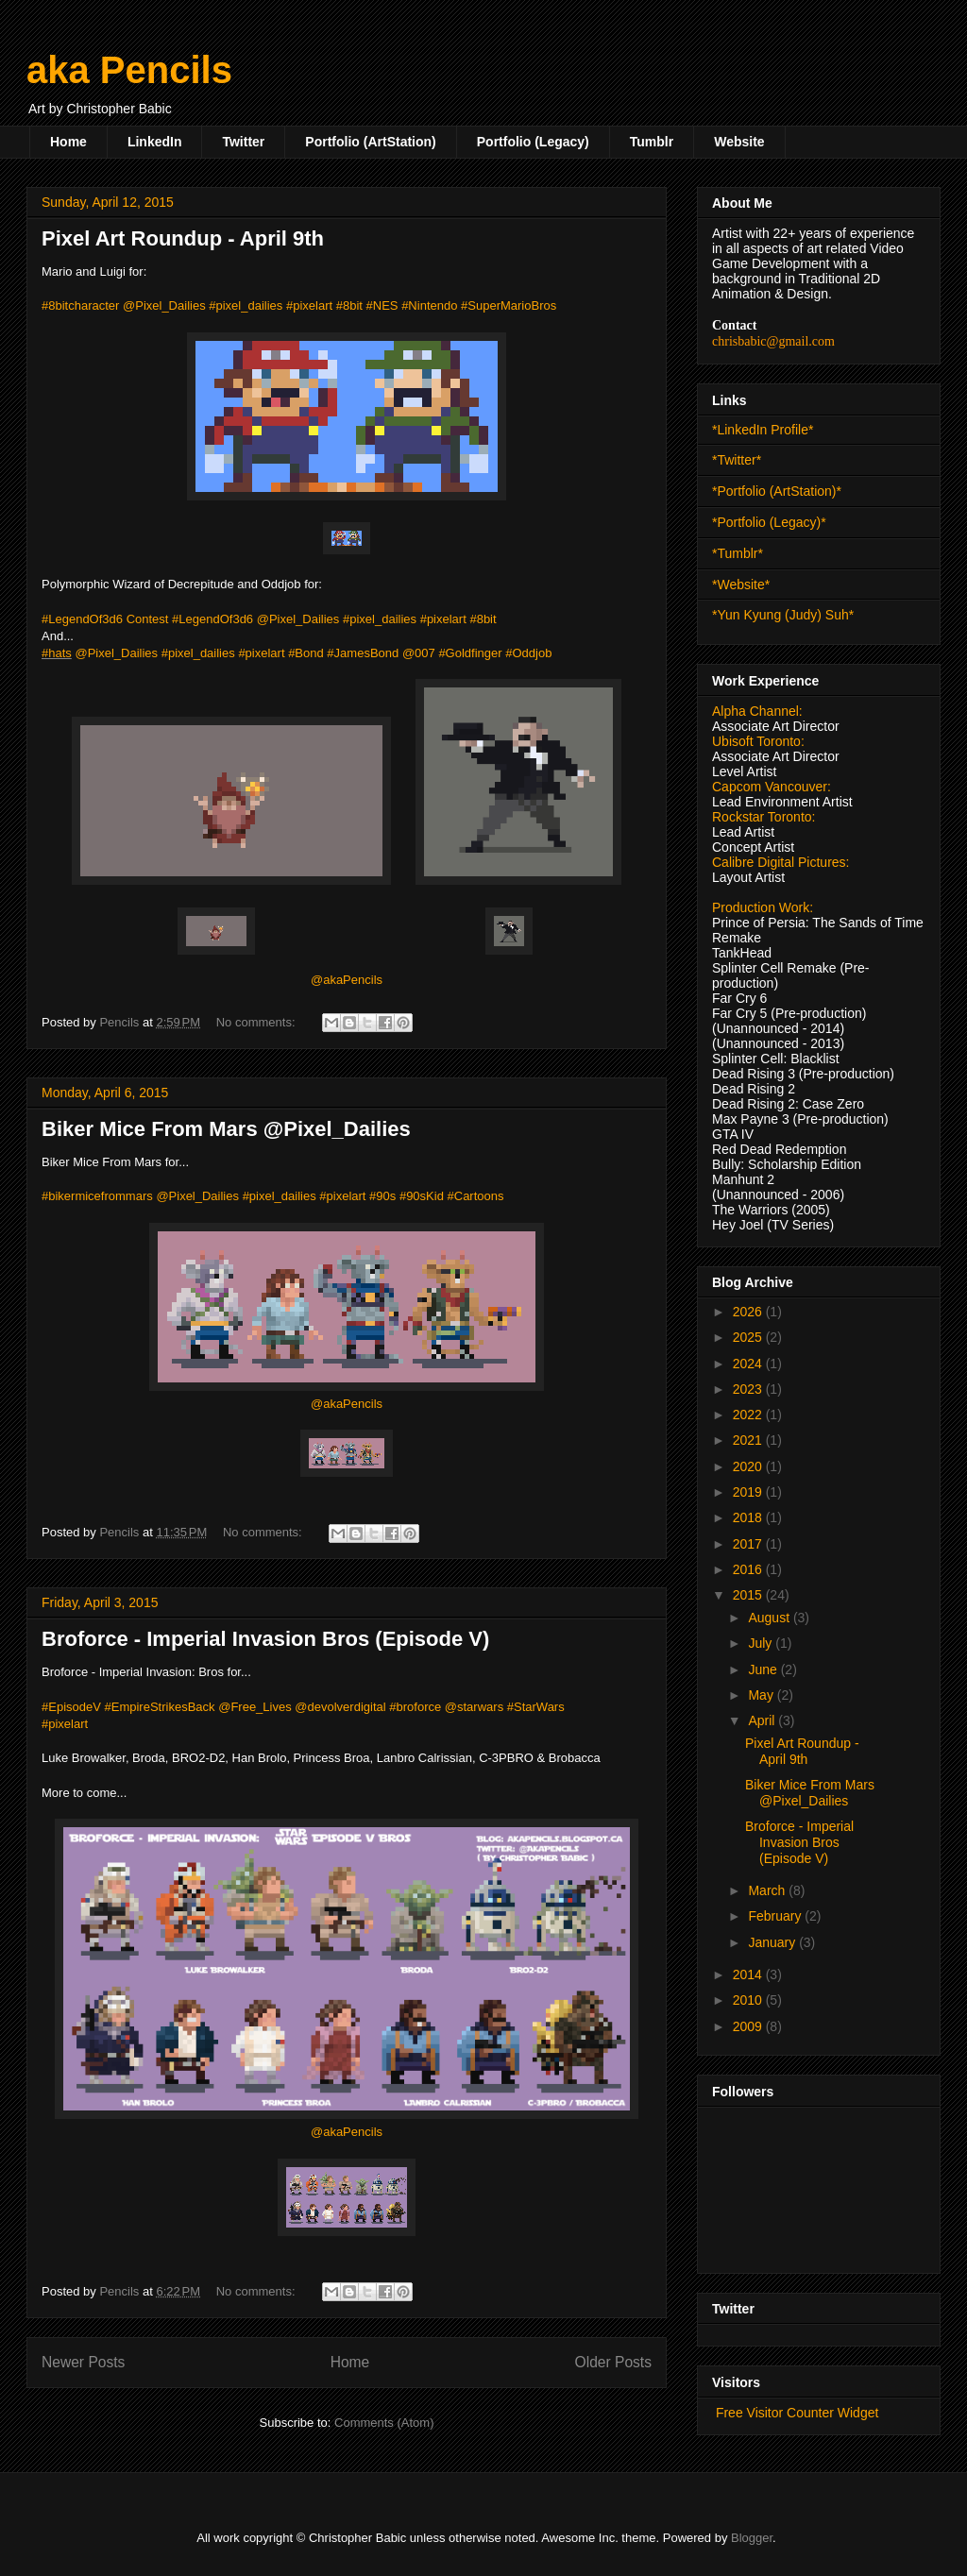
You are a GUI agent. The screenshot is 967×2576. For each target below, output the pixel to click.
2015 (749, 1594)
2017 (749, 1543)
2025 (749, 1337)
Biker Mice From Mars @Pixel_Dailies (226, 1129)
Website (739, 141)
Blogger (751, 2538)
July (761, 1643)
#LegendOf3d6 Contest (105, 619)
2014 (749, 1974)
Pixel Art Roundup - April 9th (183, 238)
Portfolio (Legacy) (533, 141)
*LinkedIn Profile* (762, 429)
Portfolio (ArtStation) (370, 141)
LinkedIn (154, 141)
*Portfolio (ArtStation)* (776, 491)
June (764, 1669)
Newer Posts (83, 2362)
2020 (749, 1466)
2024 (749, 1363)
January (773, 1942)
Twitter (243, 141)
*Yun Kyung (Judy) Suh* (783, 614)
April (763, 1720)
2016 (749, 1569)
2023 (749, 1389)
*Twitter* (736, 459)
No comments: (257, 1022)
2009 (749, 2026)
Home (68, 141)
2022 (749, 1414)
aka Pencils (129, 70)
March (768, 1890)
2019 (749, 1492)
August (770, 1617)
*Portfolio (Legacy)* (769, 522)
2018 (749, 1517)
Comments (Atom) (383, 2422)
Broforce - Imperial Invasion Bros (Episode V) (265, 1639)
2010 (749, 2000)
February (776, 1916)
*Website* (741, 584)
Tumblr (651, 141)
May (762, 1695)
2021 (749, 1440)
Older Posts (613, 2362)
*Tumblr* (737, 553)
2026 (749, 1311)
